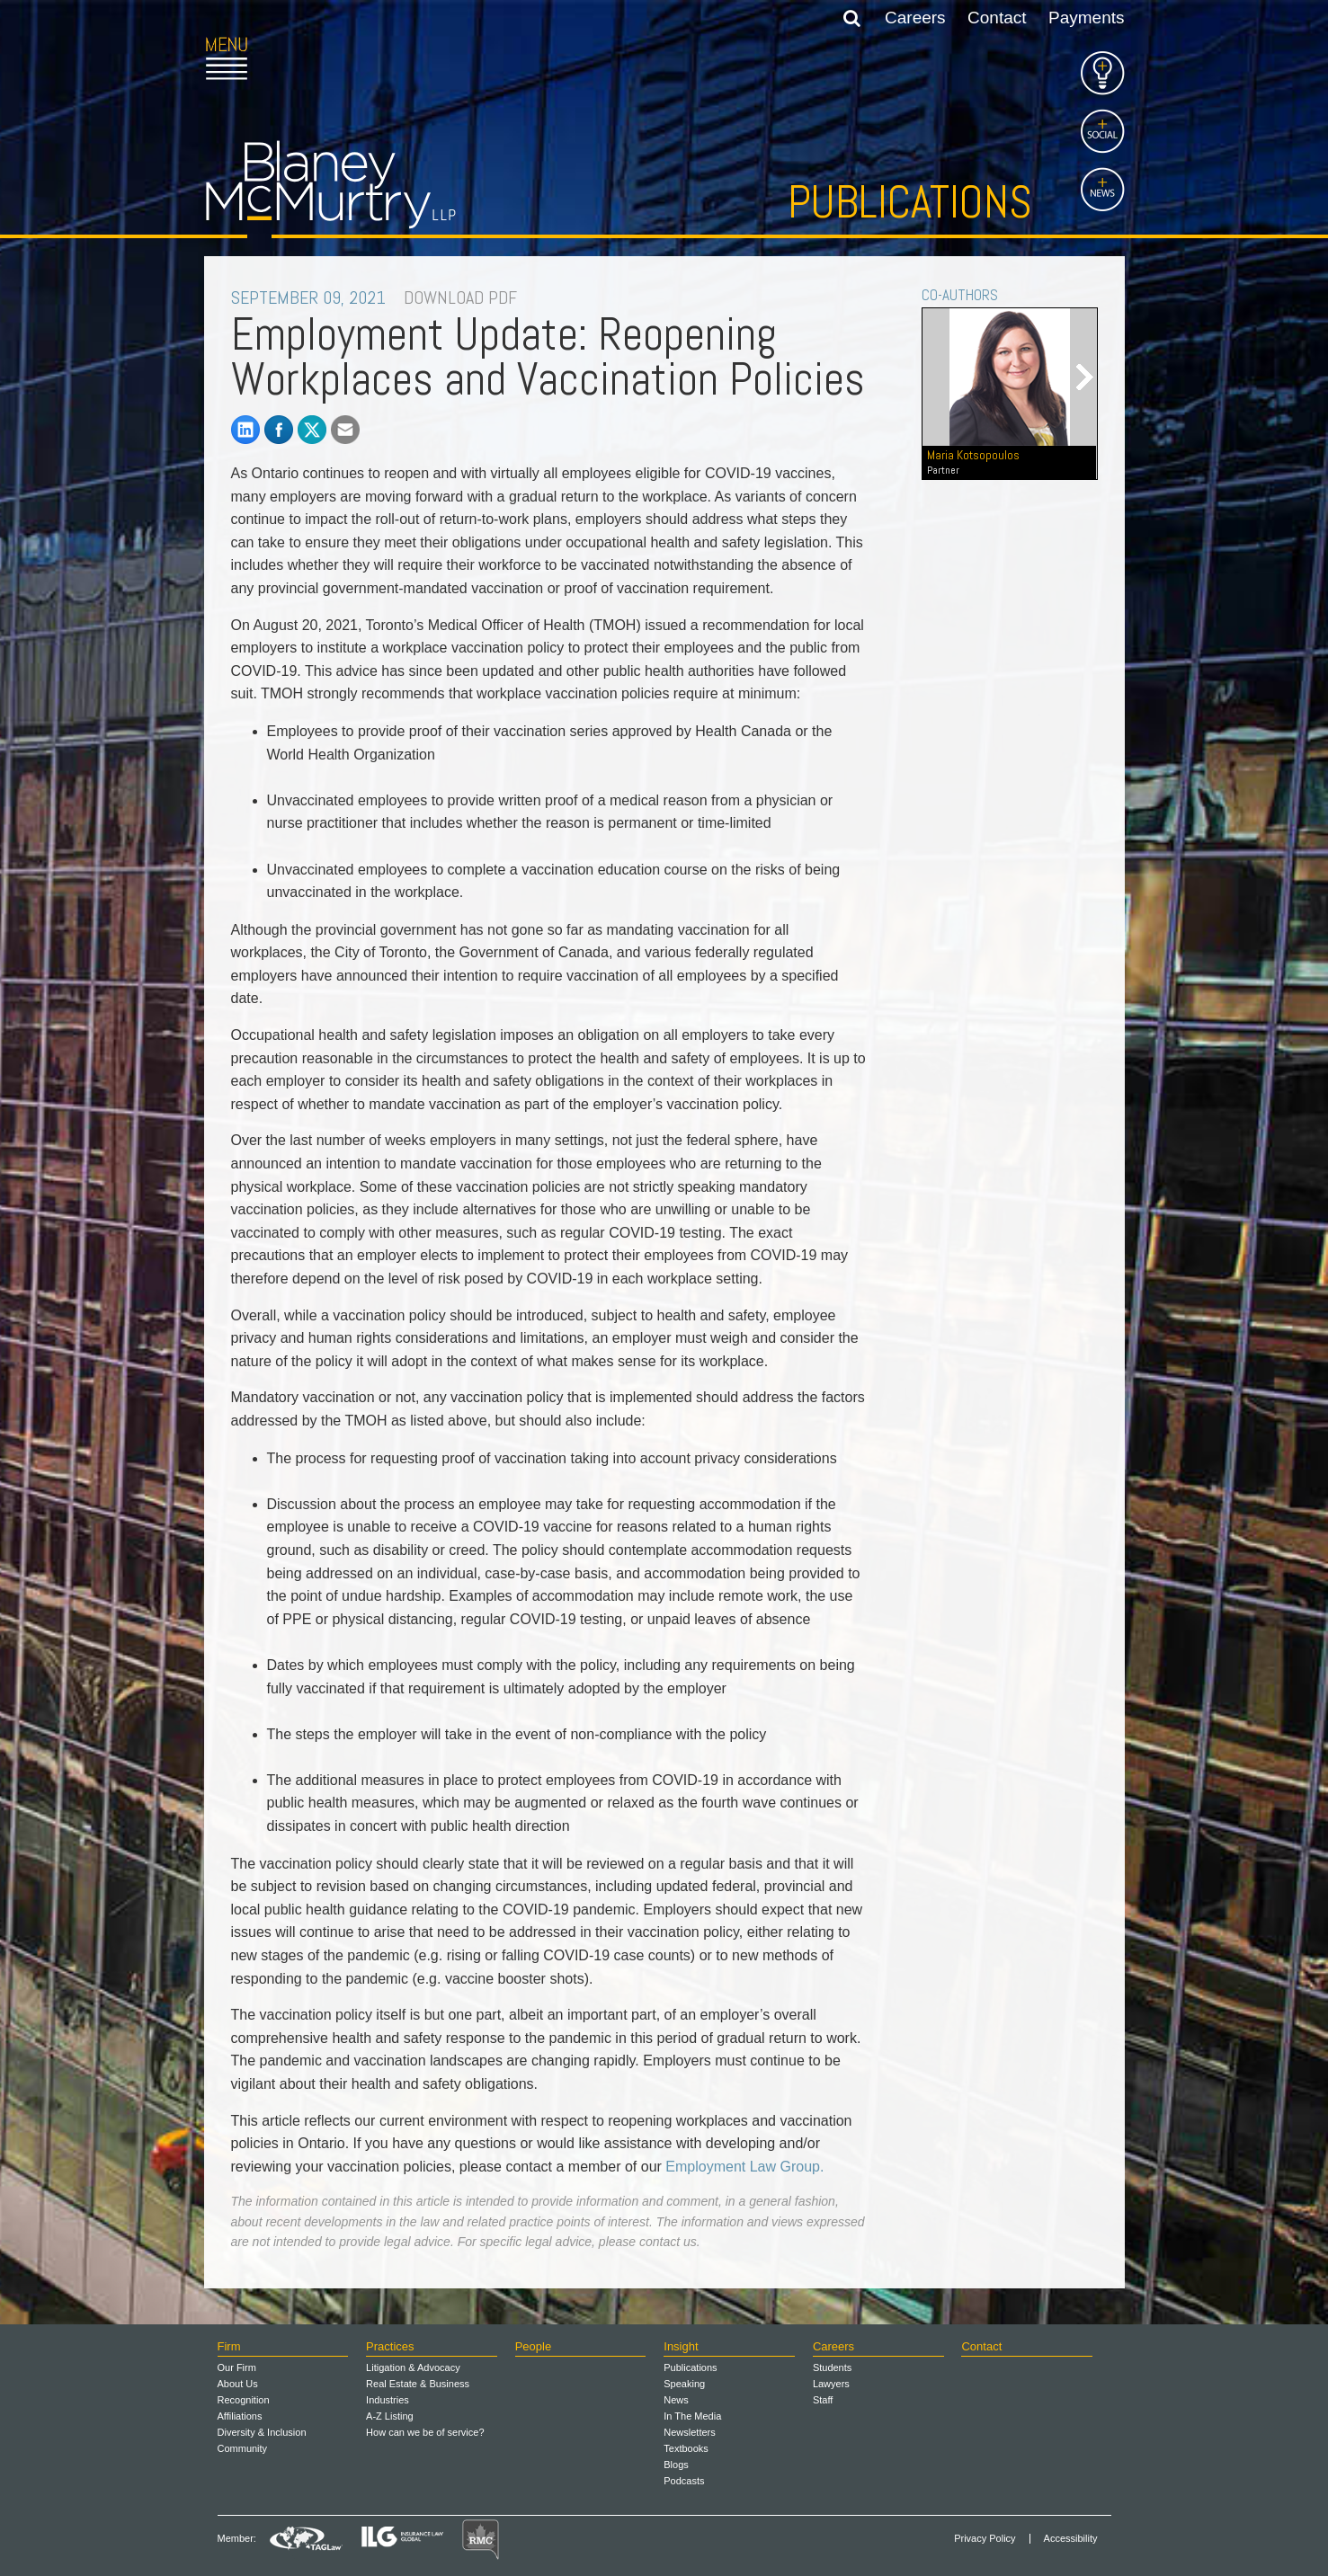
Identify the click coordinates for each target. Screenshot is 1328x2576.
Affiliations (240, 2416)
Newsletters (689, 2432)
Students (832, 2367)
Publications (910, 202)
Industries (387, 2399)
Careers (915, 17)
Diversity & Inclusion (262, 2432)
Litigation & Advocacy (413, 2367)
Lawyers (831, 2383)
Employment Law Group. (744, 2166)
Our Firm (237, 2367)
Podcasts (684, 2480)
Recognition (244, 2399)
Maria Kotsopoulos (1009, 462)
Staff (823, 2399)
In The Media (692, 2416)
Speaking (684, 2383)
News (676, 2399)
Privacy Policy (984, 2539)
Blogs (676, 2464)
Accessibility (1071, 2539)
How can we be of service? (425, 2432)
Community (243, 2448)
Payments (1086, 17)
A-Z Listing (390, 2416)
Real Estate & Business (417, 2383)
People (533, 2346)
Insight (681, 2346)
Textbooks (686, 2448)
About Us (238, 2383)
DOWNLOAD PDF (460, 297)
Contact (996, 17)
